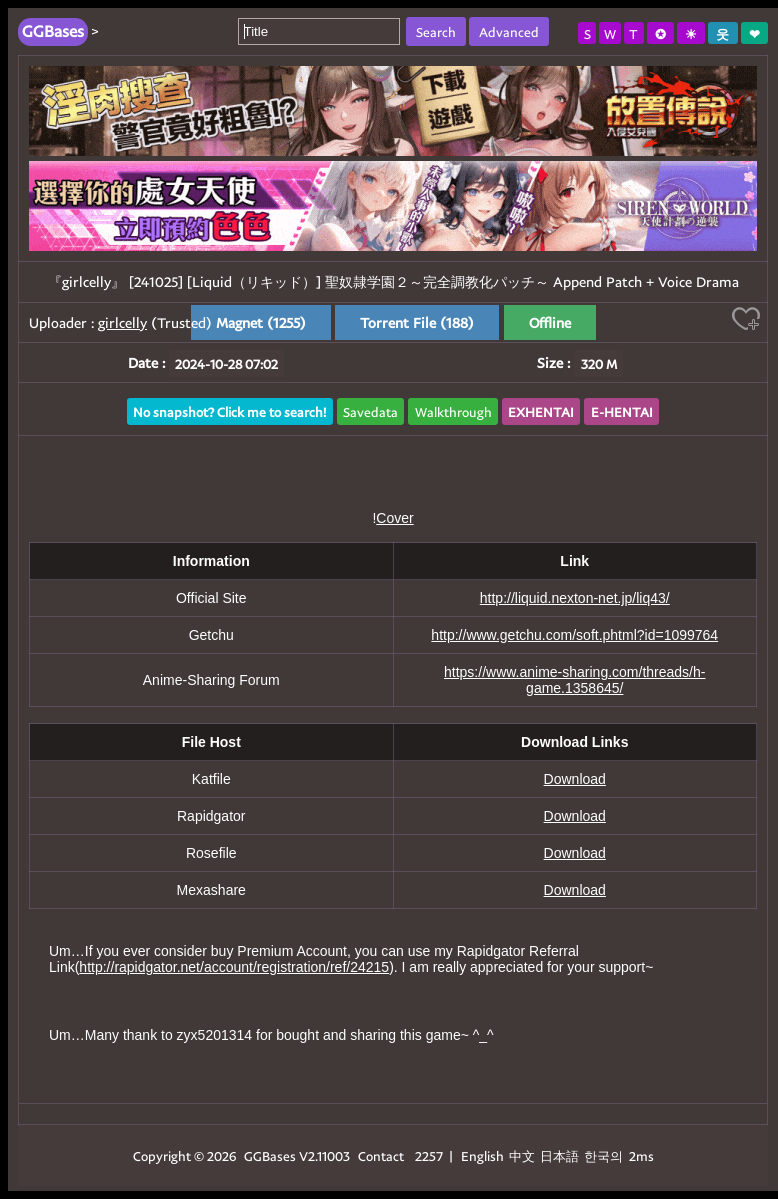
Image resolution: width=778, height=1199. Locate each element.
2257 (429, 1155)
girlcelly (122, 322)
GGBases (270, 1155)
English (482, 1155)
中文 (522, 1155)
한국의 (605, 1155)
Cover (394, 518)
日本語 (559, 1155)
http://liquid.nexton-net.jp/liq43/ (575, 598)
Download (575, 779)
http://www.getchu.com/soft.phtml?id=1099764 (574, 635)
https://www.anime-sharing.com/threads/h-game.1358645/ (574, 680)
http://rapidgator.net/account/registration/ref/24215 (234, 967)
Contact (381, 1155)
